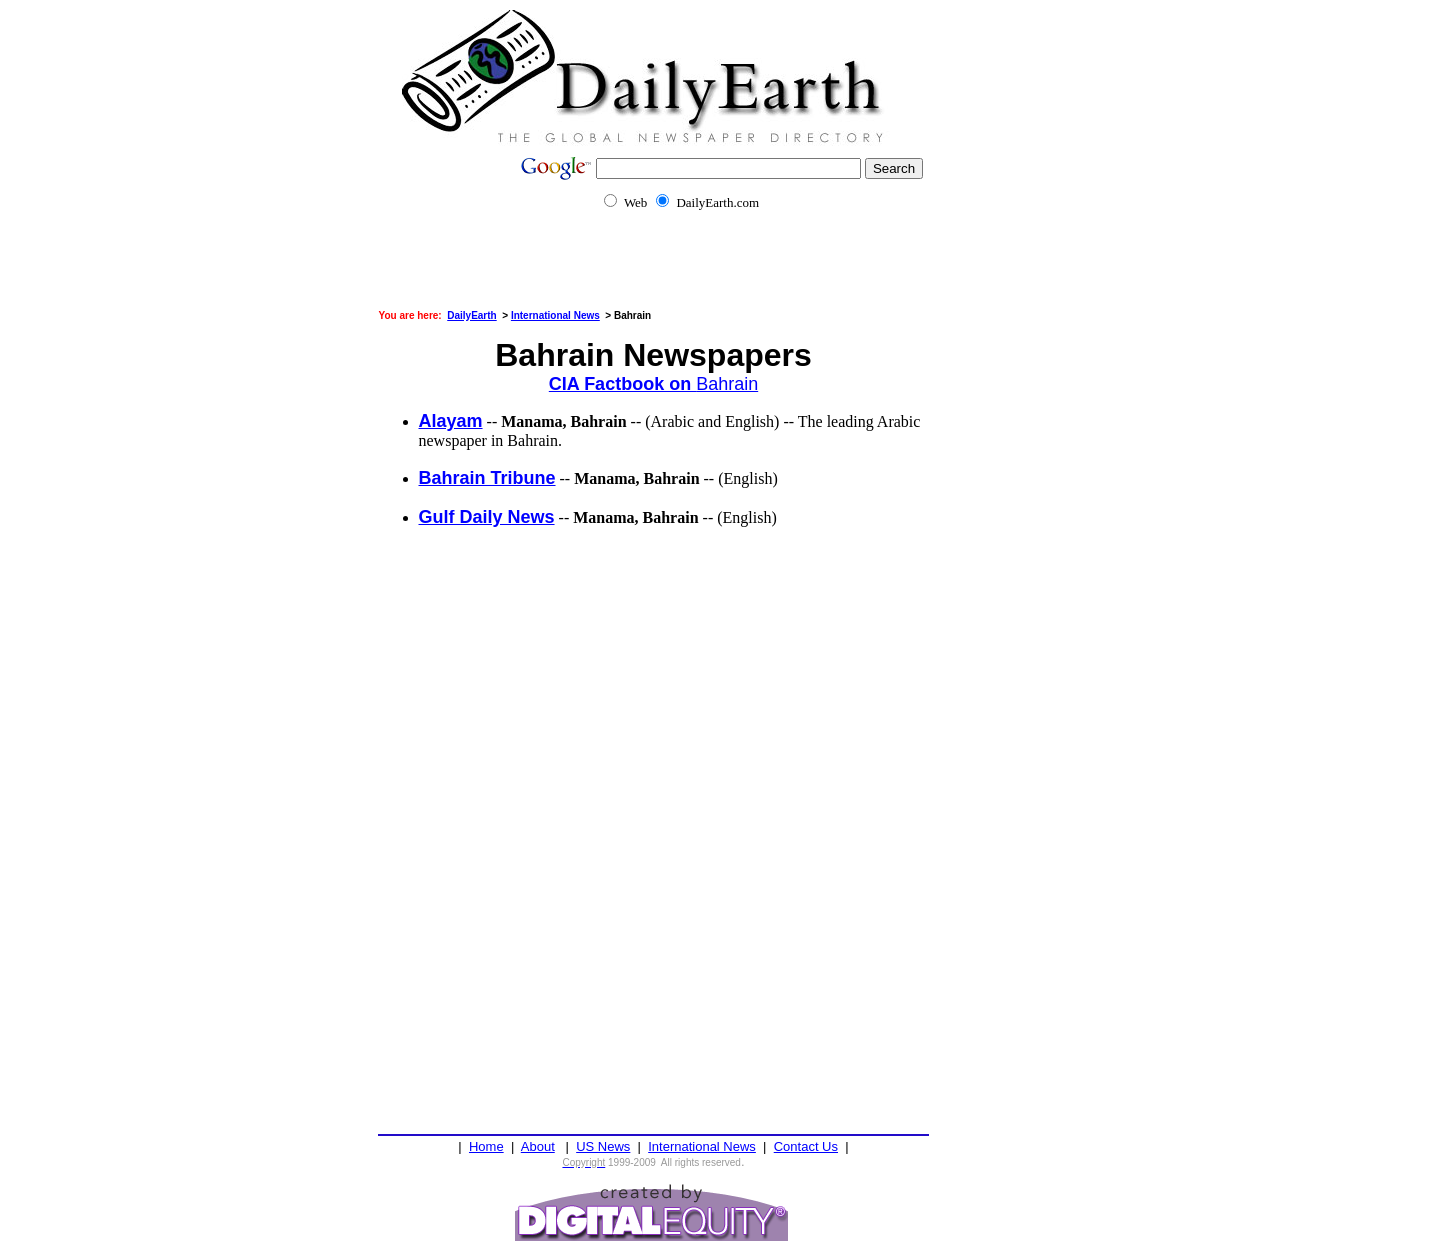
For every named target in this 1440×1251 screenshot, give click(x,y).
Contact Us (806, 1146)
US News (603, 1146)
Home (486, 1146)
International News (702, 1146)
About (538, 1146)
